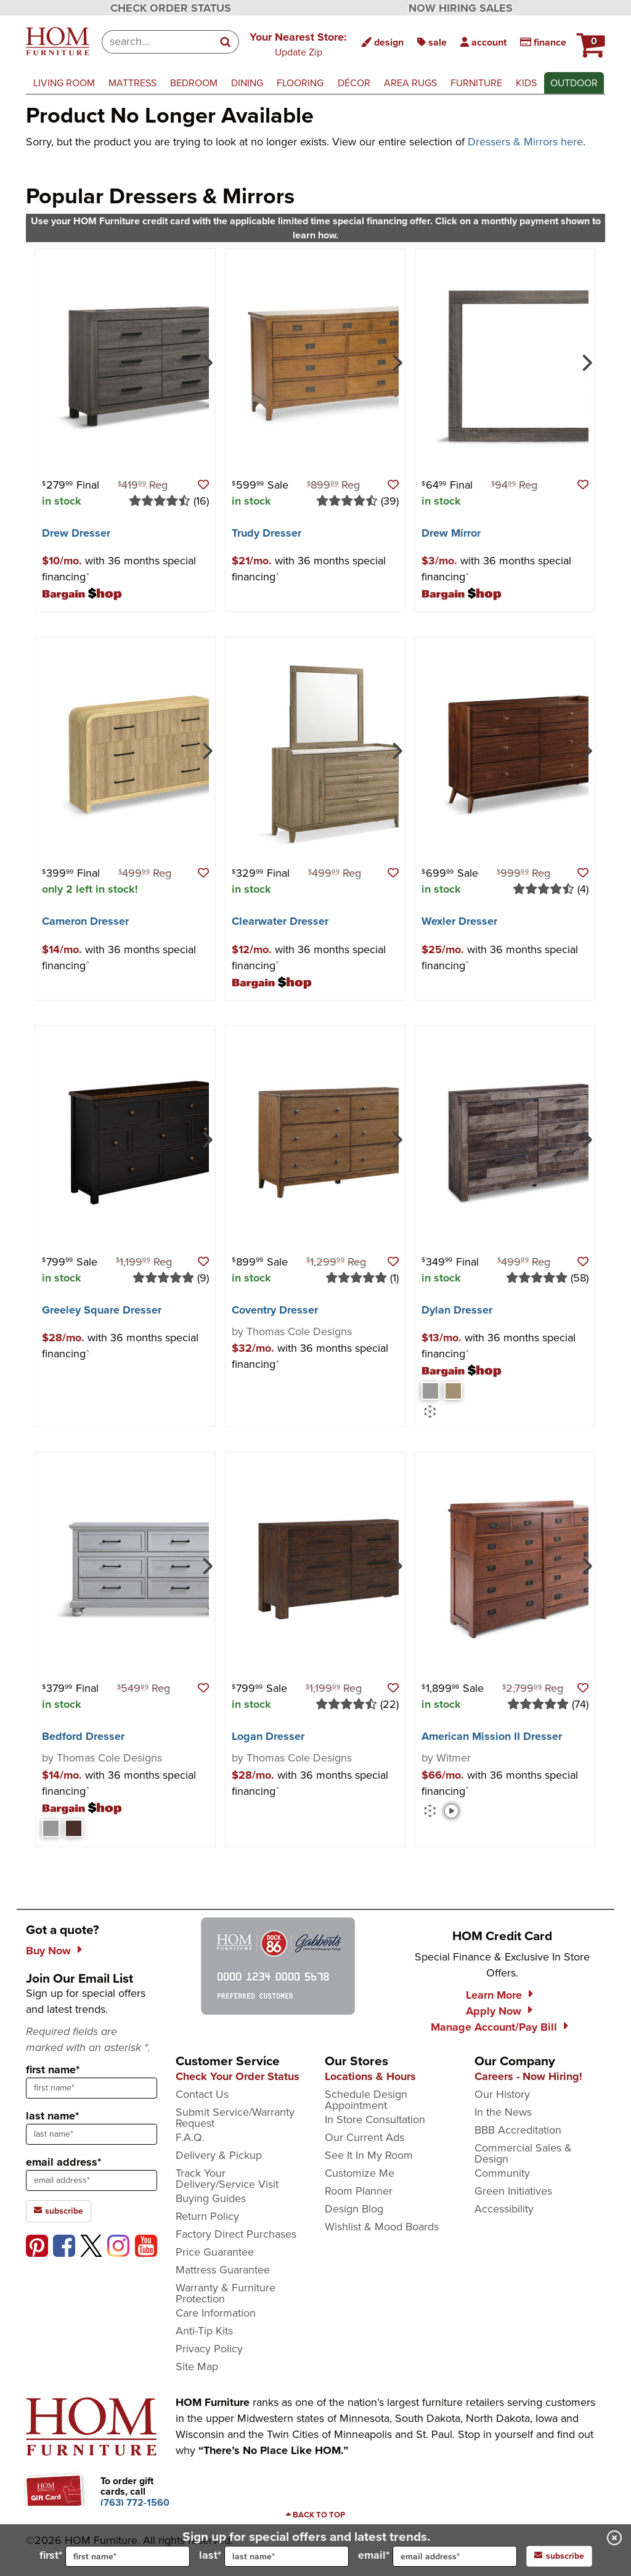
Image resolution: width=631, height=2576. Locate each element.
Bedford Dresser (83, 1736)
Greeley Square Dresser (101, 1310)
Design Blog (354, 2209)
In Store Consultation (375, 2119)
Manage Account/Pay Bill (494, 2027)
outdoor (574, 83)
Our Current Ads (364, 2137)
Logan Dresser (268, 1736)
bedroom (194, 83)
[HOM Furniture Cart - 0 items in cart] (589, 40)
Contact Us (202, 2094)
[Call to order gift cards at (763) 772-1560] (134, 2502)
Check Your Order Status (237, 2076)
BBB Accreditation (517, 2130)
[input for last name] (286, 2556)
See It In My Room (369, 2155)
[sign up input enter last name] (91, 2134)
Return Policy (207, 2216)
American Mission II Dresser (491, 1736)
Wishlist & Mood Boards (382, 2227)
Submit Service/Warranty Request (235, 2117)
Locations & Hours (370, 2076)
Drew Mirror (451, 533)
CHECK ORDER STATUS (170, 8)
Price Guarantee (215, 2252)
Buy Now (48, 1951)
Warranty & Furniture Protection (225, 2293)
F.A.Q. (190, 2137)
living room (64, 83)
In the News (503, 2112)
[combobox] (157, 42)
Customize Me (359, 2173)
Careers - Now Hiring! (528, 2076)
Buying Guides (211, 2198)
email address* (63, 2162)
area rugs (410, 83)
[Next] (206, 361)
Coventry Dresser (275, 1310)
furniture (476, 83)
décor (354, 83)
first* (114, 2556)
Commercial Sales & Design (523, 2153)
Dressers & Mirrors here (525, 142)
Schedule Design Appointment (366, 2099)
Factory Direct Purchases (236, 2234)
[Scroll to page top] (315, 2515)
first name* (52, 2070)
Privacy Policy (209, 2349)
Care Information (216, 2313)
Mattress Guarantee (223, 2270)
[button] (298, 44)
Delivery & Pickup (219, 2155)
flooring (300, 83)
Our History (502, 2094)
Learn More (494, 1995)
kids (526, 83)
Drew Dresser (76, 533)
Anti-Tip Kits (204, 2331)
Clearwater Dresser (280, 921)
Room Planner (359, 2191)
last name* (52, 2116)
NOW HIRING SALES (461, 8)
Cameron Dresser (85, 921)
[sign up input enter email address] (91, 2180)
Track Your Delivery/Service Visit (227, 2178)
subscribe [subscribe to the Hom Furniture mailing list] (58, 2210)
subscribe (559, 2556)
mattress (132, 83)
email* (437, 2556)
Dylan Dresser (456, 1310)
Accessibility (504, 2209)
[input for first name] (127, 2556)
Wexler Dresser (459, 921)
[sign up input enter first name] (91, 2088)
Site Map (197, 2367)
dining (247, 83)
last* (274, 2556)
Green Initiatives (513, 2191)
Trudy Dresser (266, 533)
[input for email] (455, 2556)
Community (502, 2173)
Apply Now (493, 2011)
